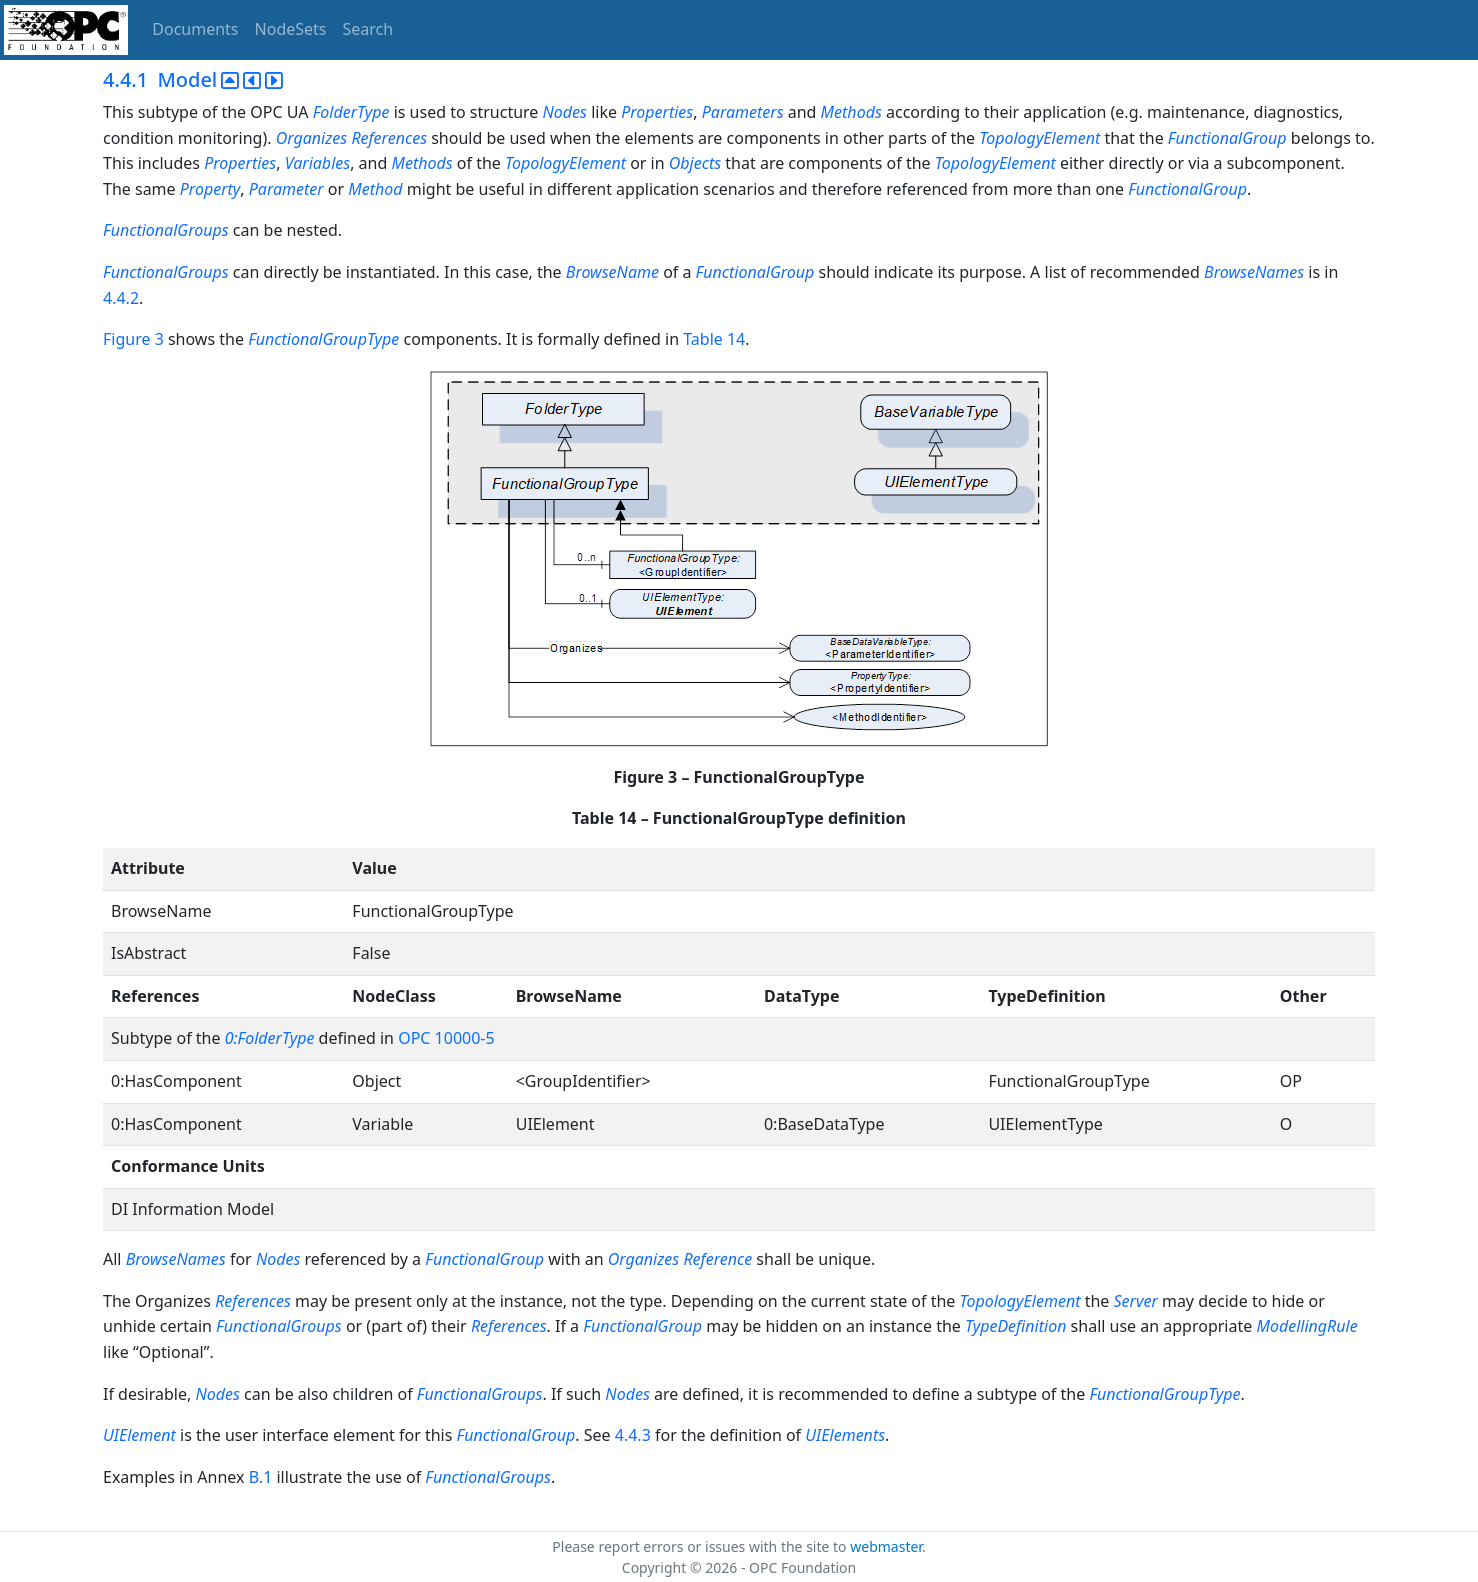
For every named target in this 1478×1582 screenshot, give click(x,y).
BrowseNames (1254, 272)
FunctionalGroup (1227, 138)
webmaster (886, 1546)
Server (1136, 1301)
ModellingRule (1306, 1326)
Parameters (743, 112)
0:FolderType (270, 1038)
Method (375, 189)
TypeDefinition (1015, 1326)
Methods (851, 112)
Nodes (565, 112)
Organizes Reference (680, 1259)
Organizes (312, 138)
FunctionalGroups (168, 230)
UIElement (139, 1435)
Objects (695, 163)
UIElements (845, 1435)
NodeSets (291, 29)
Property (210, 189)
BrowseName (612, 272)
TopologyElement (1039, 138)
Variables (317, 163)
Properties (657, 112)
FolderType (351, 112)
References (389, 138)
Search (368, 29)
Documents (195, 29)
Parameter (286, 189)
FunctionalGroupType (323, 339)
